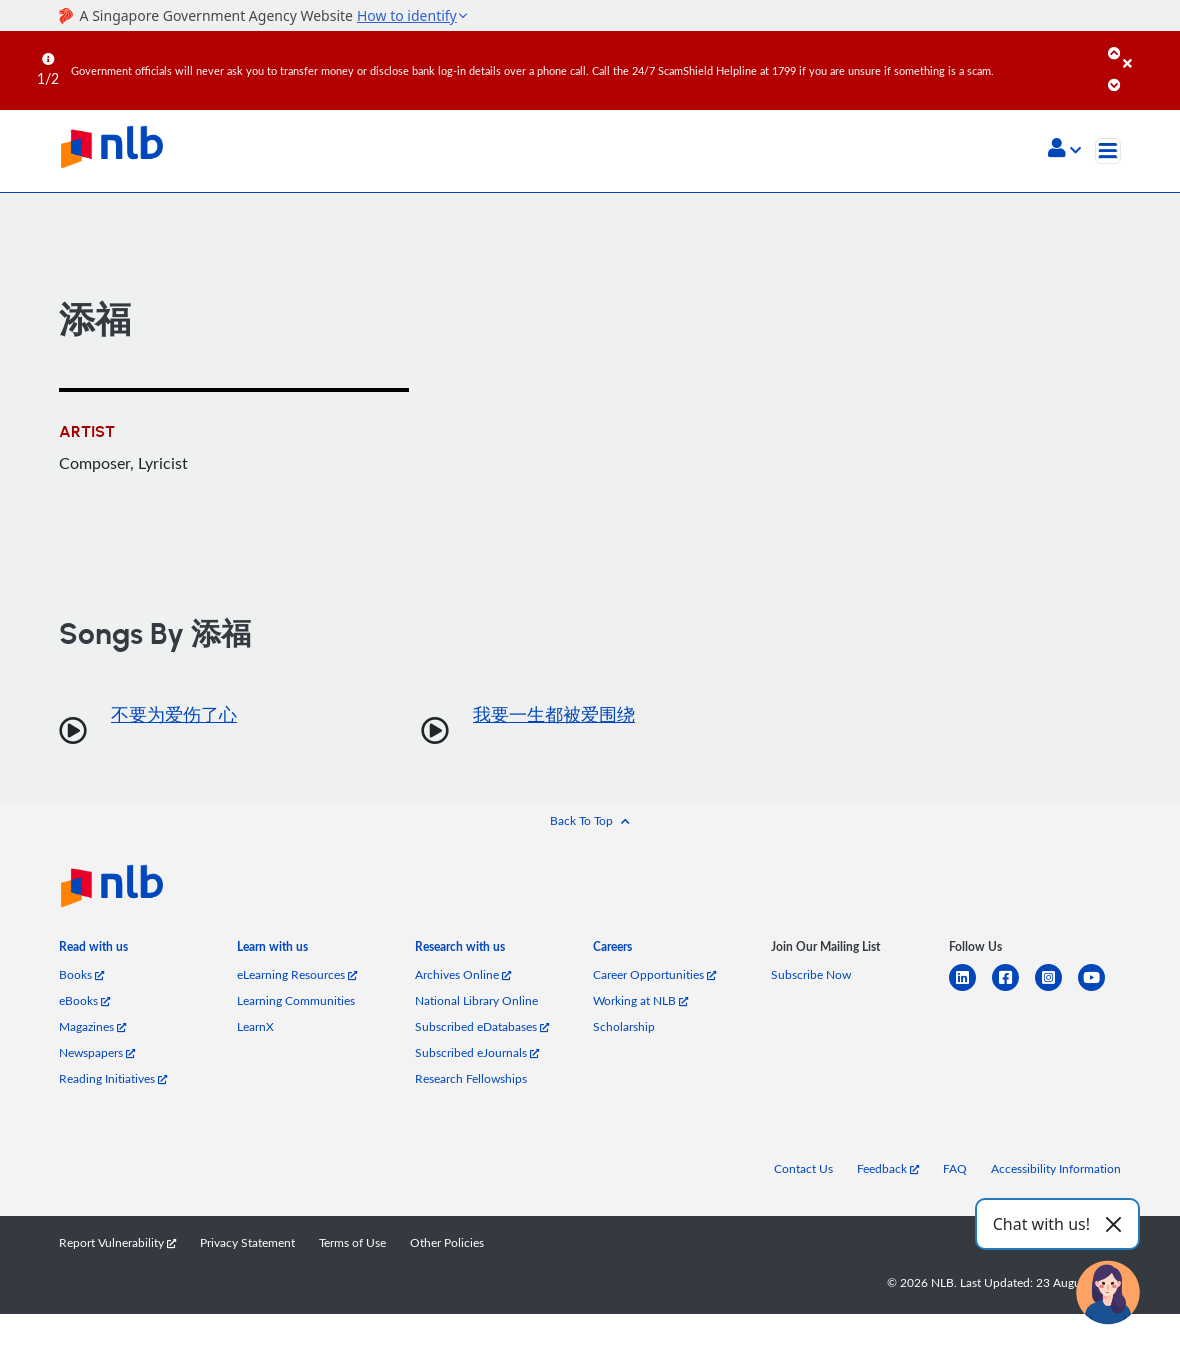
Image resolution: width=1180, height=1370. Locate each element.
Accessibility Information (1056, 1168)
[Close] (1148, 49)
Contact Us (803, 1168)
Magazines (92, 1026)
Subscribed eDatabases (482, 1026)
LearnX (255, 1026)
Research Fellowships (471, 1078)
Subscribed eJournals (477, 1052)
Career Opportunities (654, 974)
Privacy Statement (247, 1242)
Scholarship (624, 1026)
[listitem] (93, 950)
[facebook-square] (1013, 989)
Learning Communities (296, 1000)
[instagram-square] (1056, 989)
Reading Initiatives (113, 1078)
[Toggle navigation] (1108, 151)
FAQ (955, 1168)
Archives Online (463, 974)
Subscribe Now (811, 974)
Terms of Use (352, 1242)
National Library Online (476, 1000)
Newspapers (97, 1052)
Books (81, 974)
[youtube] (1099, 989)
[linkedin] (970, 989)
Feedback (888, 1168)
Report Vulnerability (117, 1242)
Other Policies (447, 1242)
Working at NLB (640, 1000)
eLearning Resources (297, 974)
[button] (1064, 150)
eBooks (84, 1000)
